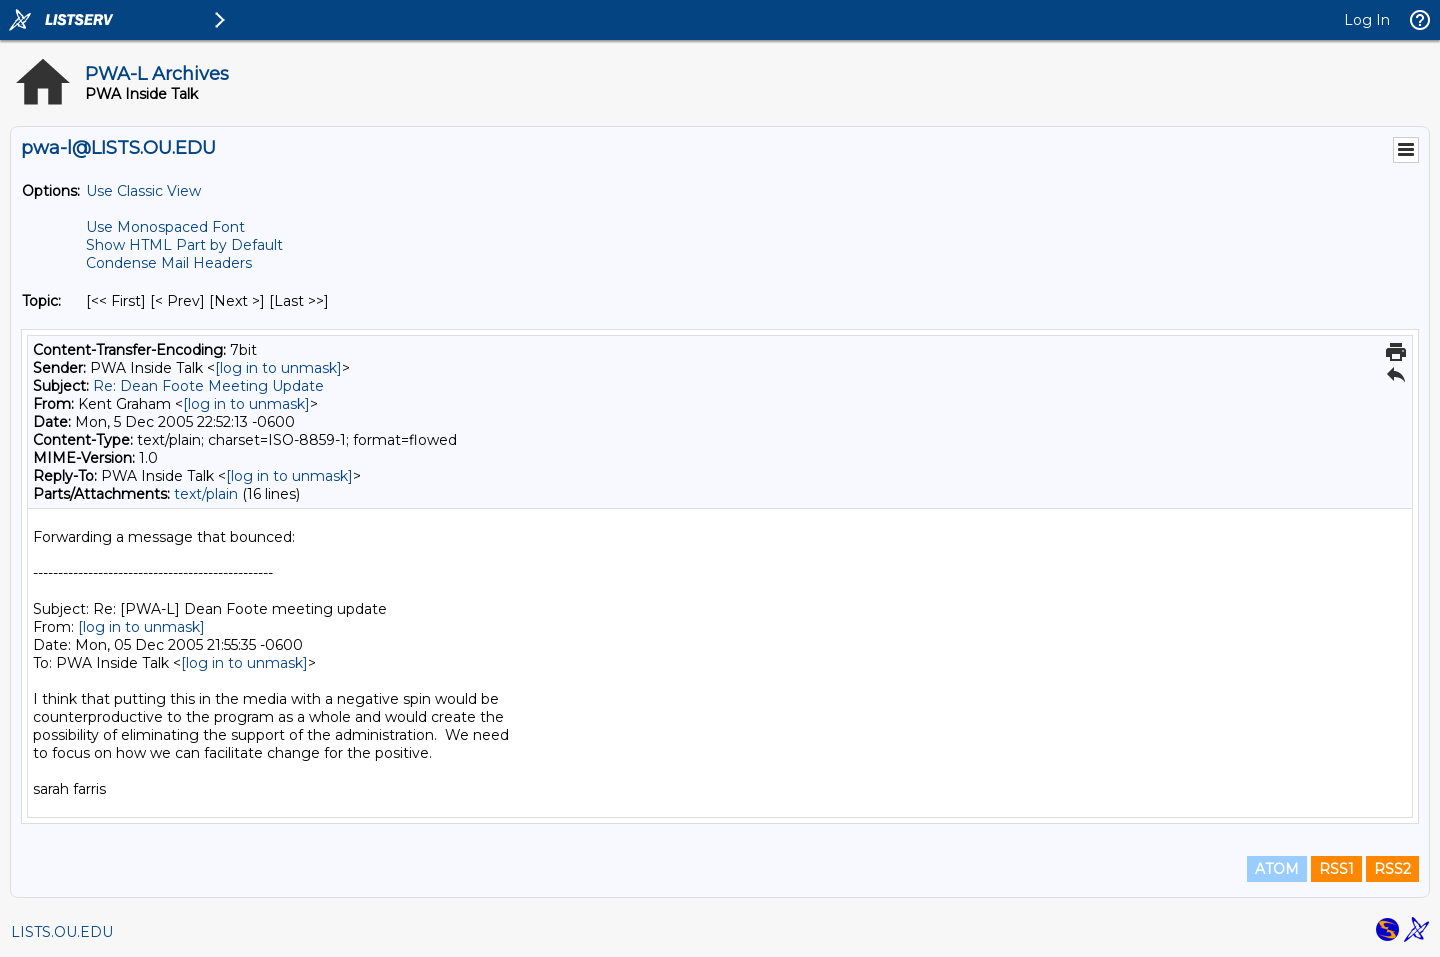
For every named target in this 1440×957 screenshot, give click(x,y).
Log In (1367, 20)
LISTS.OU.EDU (62, 932)
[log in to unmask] (278, 368)
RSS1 (1336, 869)
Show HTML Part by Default (184, 245)
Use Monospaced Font (165, 227)
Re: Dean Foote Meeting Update (208, 386)
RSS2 (1392, 869)
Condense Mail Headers (169, 263)
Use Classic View (143, 191)
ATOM (1277, 869)
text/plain (206, 494)
